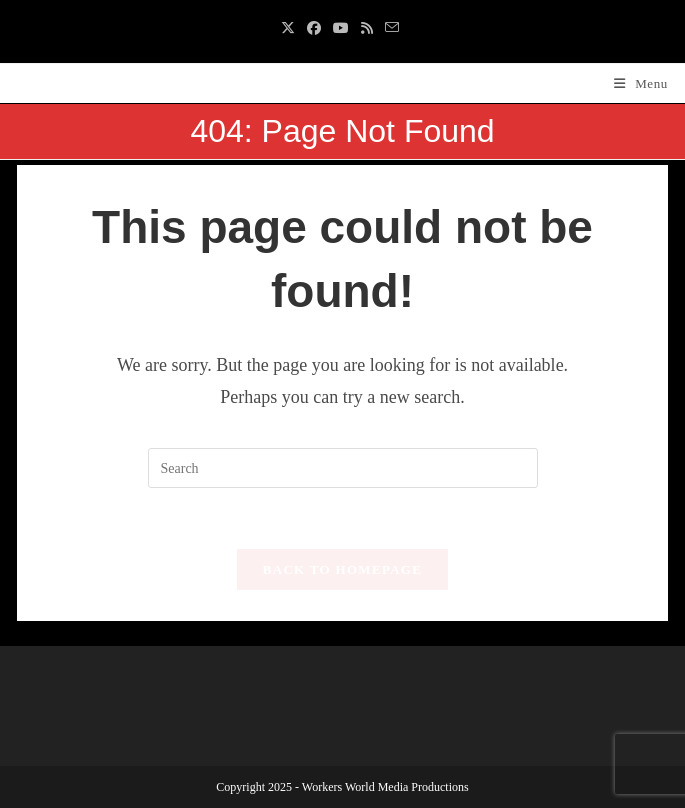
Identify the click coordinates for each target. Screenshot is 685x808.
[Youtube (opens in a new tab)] (341, 29)
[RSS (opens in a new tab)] (367, 29)
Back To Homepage (342, 569)
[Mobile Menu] (641, 83)
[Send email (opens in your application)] (392, 29)
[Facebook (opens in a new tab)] (314, 29)
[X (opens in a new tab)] (291, 29)
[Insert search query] (343, 468)
